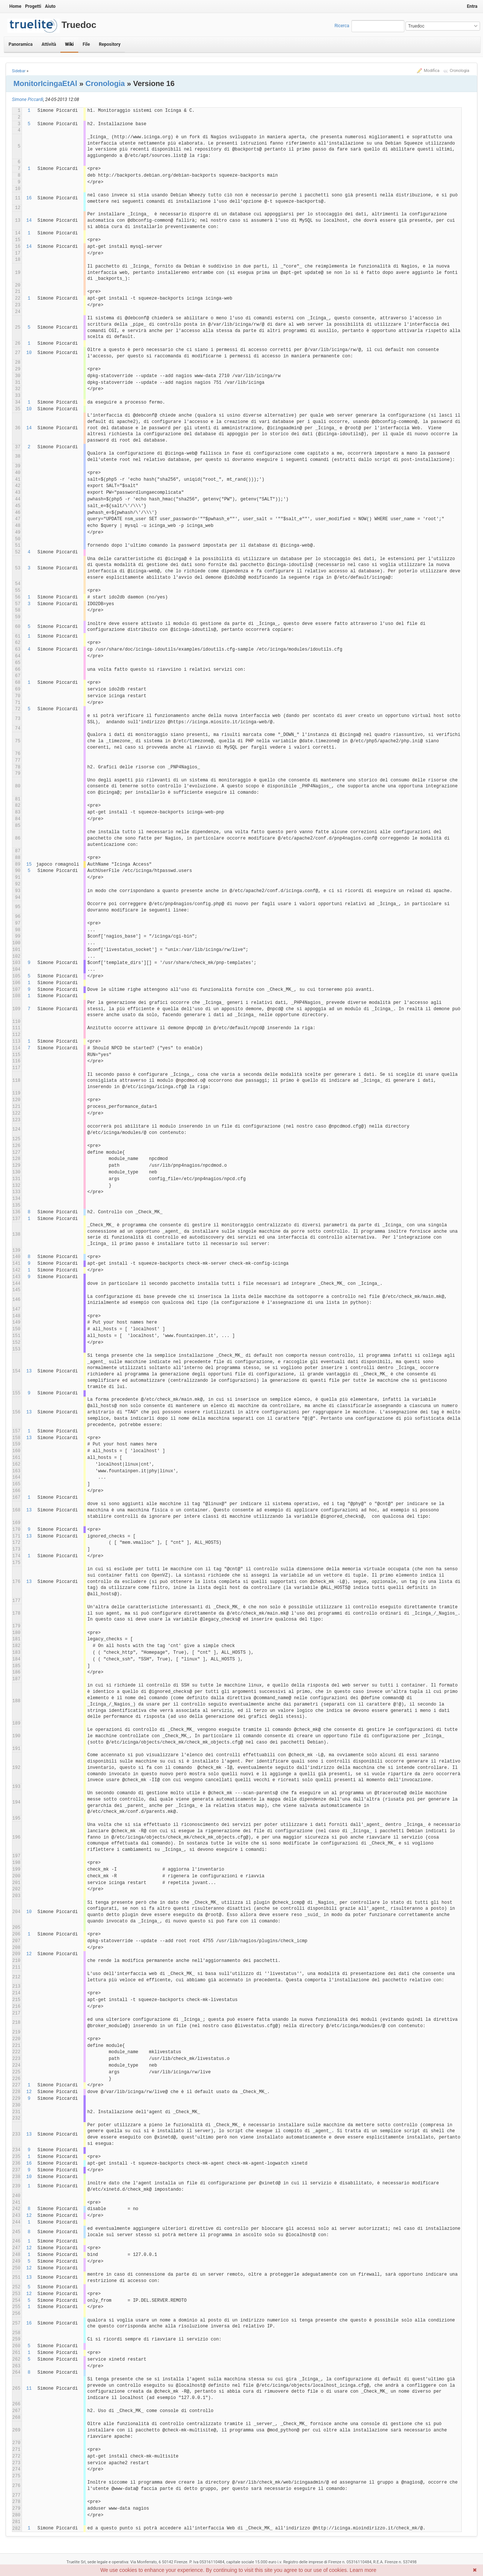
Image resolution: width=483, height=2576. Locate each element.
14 (29, 220)
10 (29, 352)
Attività (48, 44)
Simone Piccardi (27, 99)
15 (29, 864)
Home (15, 6)
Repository (109, 44)
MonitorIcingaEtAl (45, 83)
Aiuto (50, 6)
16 (29, 198)
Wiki (69, 44)
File (86, 44)
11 (29, 2388)
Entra (472, 6)
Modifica (431, 70)
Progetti (33, 6)
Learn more (363, 2570)
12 (29, 1954)
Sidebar (18, 71)
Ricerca (341, 25)
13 (29, 1371)
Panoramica (20, 44)
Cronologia (459, 70)
